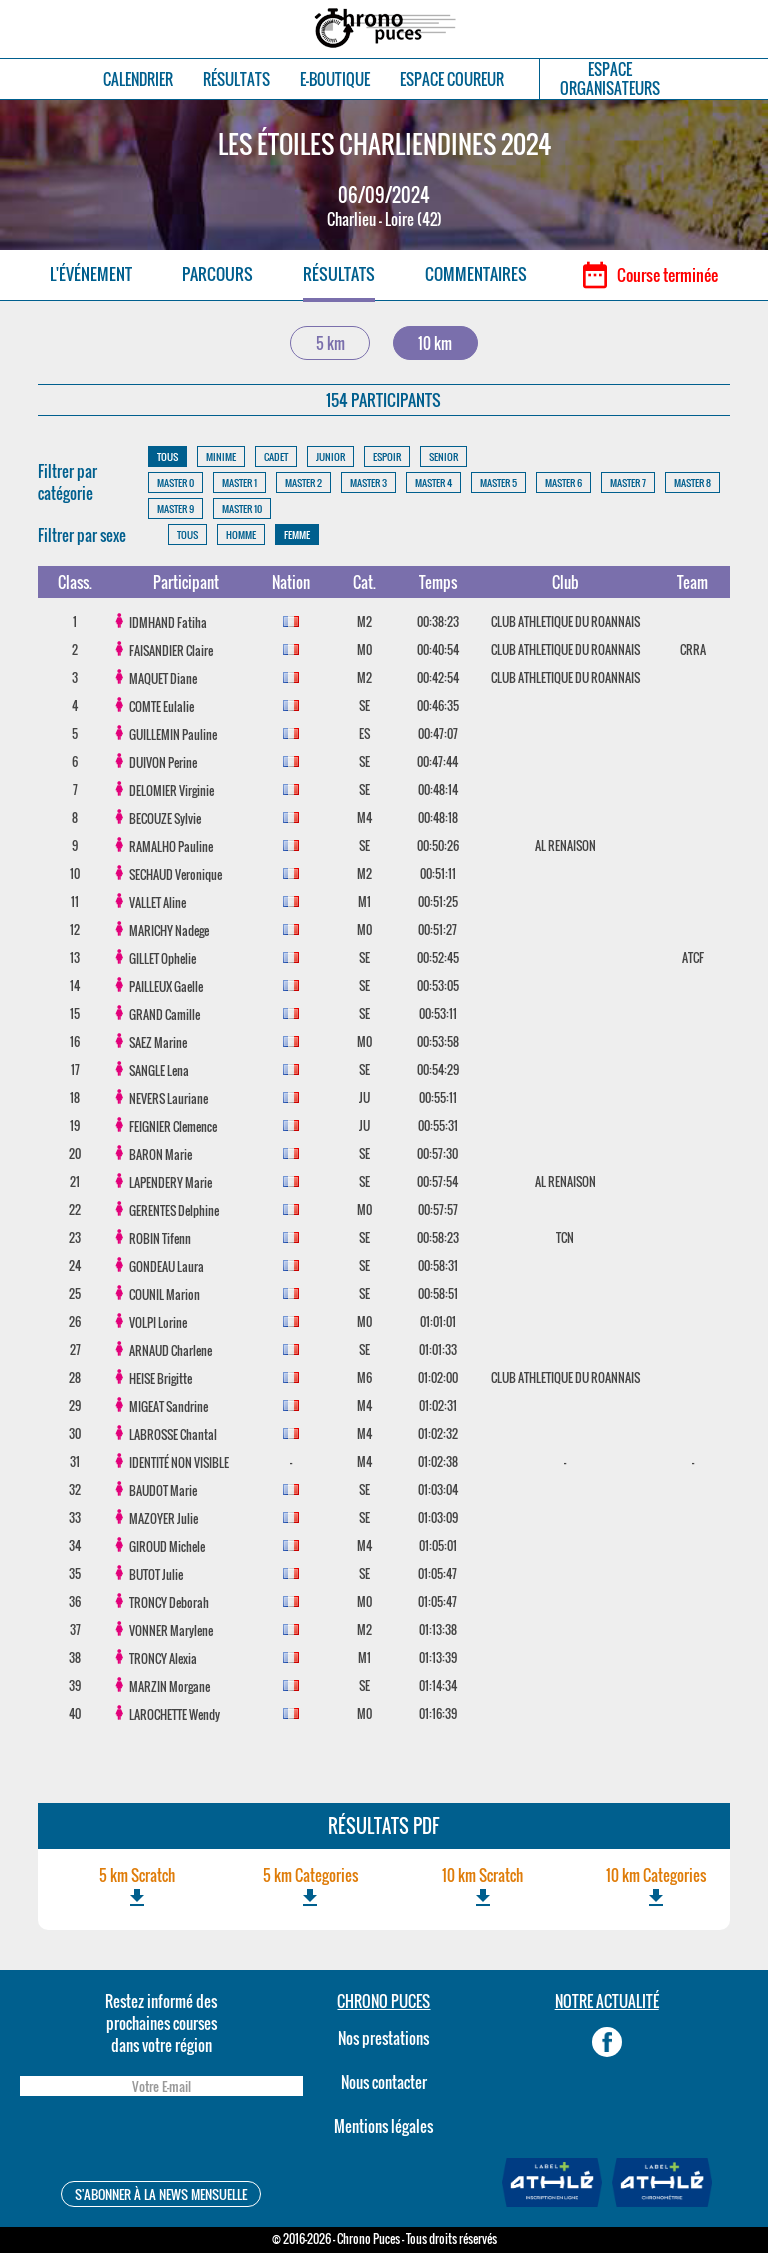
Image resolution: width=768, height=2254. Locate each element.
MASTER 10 (242, 509)
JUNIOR (330, 457)
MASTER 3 (368, 483)
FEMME (297, 536)
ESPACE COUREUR (452, 79)
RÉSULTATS (236, 79)
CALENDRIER (138, 79)
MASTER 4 (433, 483)
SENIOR (443, 457)
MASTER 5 (498, 483)
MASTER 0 (175, 483)
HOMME (241, 536)
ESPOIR (387, 457)
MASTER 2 (303, 483)
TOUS (167, 457)
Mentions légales (383, 2127)
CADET (276, 457)
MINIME (221, 457)
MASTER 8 (692, 483)
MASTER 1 (239, 483)
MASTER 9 (175, 509)
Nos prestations (383, 2039)
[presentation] (161, 2142)
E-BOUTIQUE (335, 79)
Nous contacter (384, 2083)
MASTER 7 (628, 483)
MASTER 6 (563, 483)
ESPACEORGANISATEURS (610, 79)
